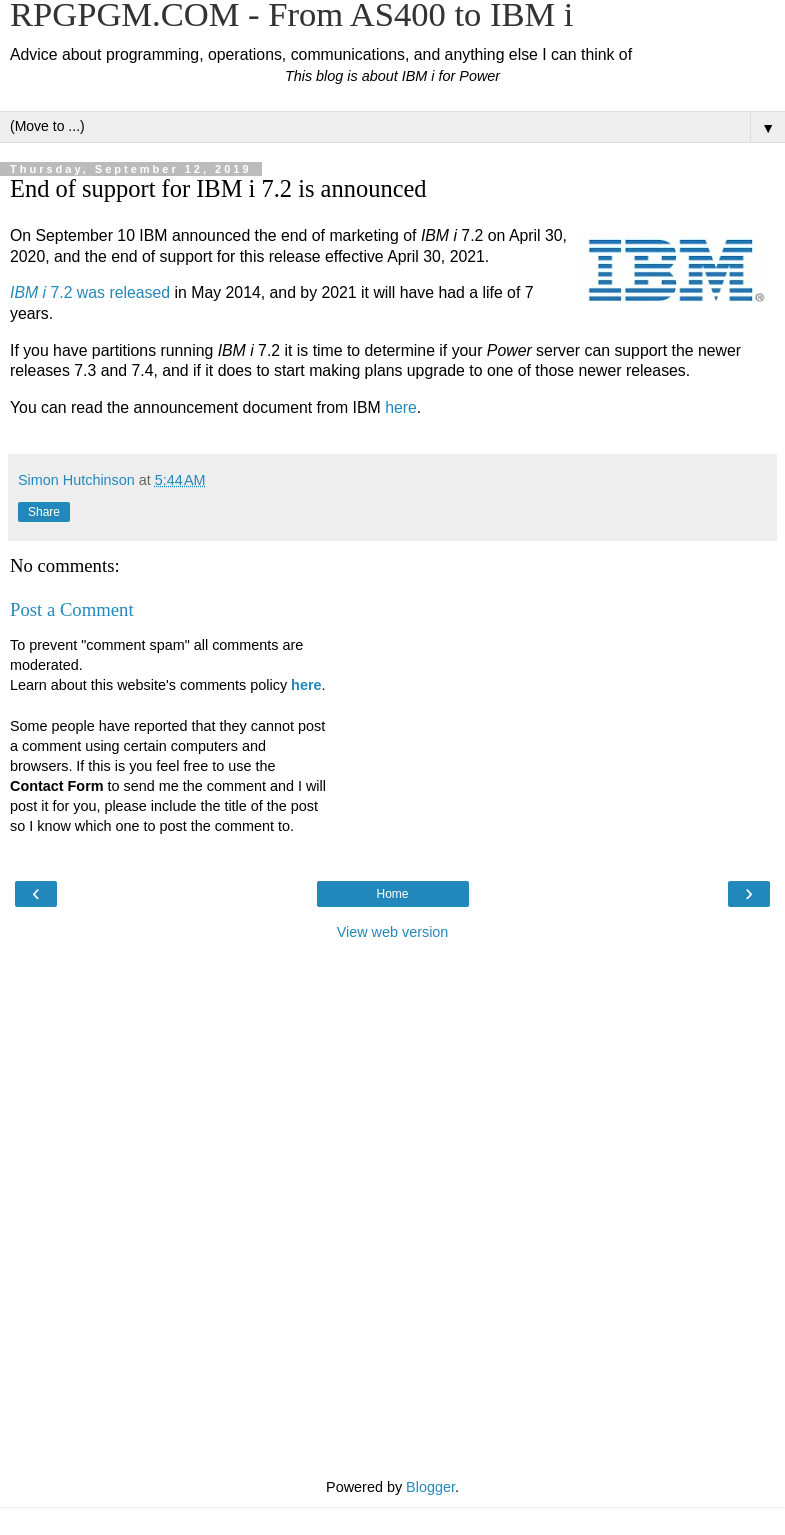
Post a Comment (72, 609)
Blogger (430, 1487)
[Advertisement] (393, 1052)
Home (392, 894)
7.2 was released (90, 292)
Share (44, 512)
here (401, 407)
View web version (393, 932)
